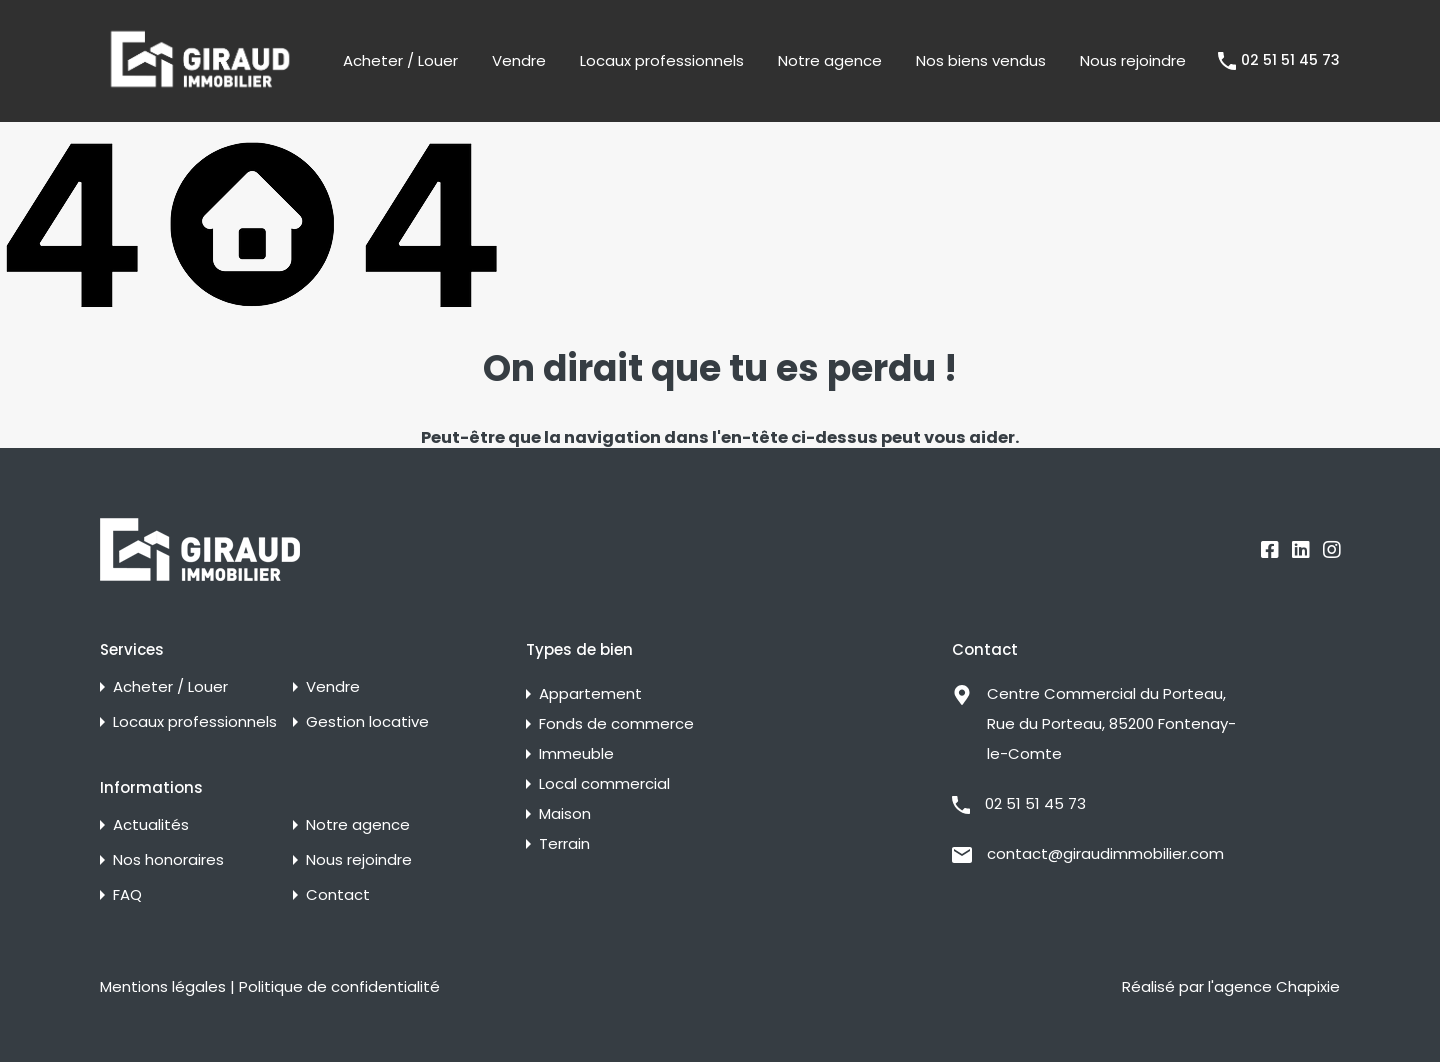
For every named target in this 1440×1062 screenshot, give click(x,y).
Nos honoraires (168, 859)
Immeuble (576, 753)
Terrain (564, 843)
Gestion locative (367, 721)
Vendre (519, 60)
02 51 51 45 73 (1290, 60)
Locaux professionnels (662, 60)
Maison (565, 813)
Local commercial (604, 783)
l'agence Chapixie (1274, 986)
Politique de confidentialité (339, 986)
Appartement (590, 693)
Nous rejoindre (1133, 60)
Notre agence (830, 60)
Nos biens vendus (981, 60)
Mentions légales (163, 986)
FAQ (127, 894)
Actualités (151, 824)
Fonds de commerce (616, 723)
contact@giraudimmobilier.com (1105, 853)
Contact (338, 894)
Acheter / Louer (400, 60)
